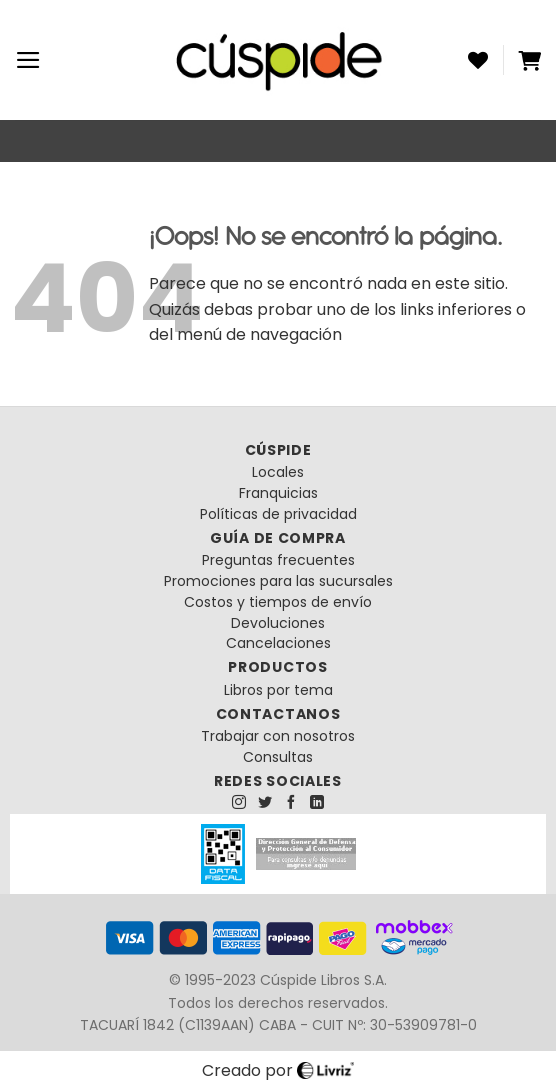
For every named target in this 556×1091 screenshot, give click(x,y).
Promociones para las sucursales (278, 581)
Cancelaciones (278, 643)
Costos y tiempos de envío (278, 602)
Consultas (278, 757)
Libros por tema (278, 690)
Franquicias (278, 493)
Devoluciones (278, 623)
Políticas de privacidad (278, 514)
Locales (278, 472)
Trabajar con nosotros (278, 736)
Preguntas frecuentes (278, 560)
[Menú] (28, 60)
